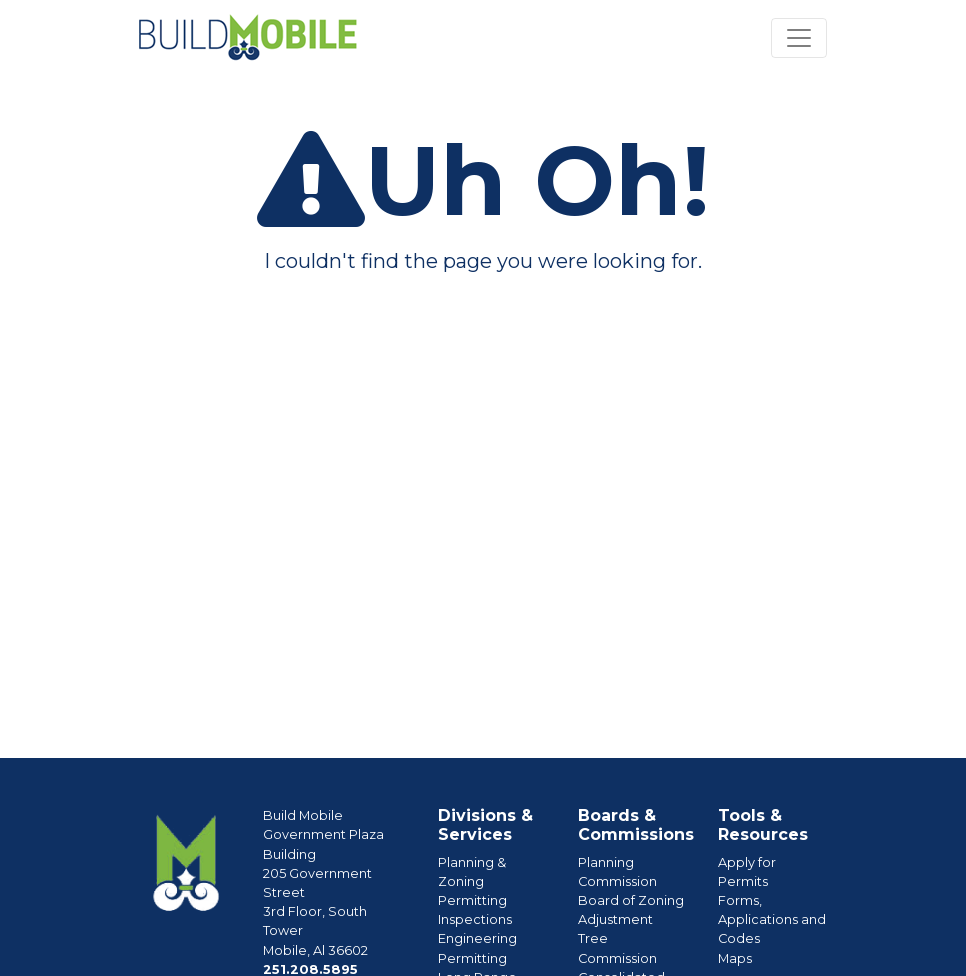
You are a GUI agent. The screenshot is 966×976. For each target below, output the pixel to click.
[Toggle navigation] (799, 38)
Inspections (475, 919)
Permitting (472, 900)
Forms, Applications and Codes (772, 919)
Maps (735, 958)
